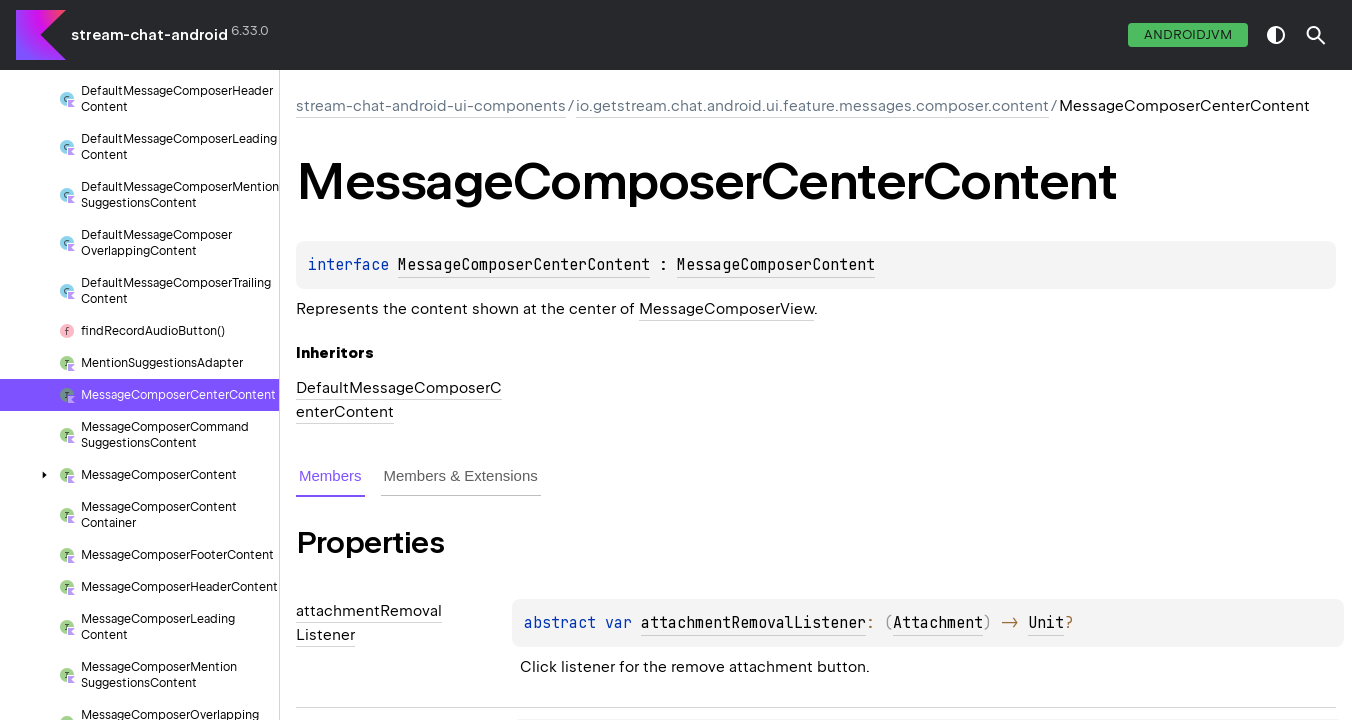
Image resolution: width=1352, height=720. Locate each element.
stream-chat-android (149, 35)
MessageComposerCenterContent (524, 265)
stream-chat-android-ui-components (431, 106)
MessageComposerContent (776, 265)
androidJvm (1188, 34)
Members (330, 475)
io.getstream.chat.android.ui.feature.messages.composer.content (812, 106)
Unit (1046, 623)
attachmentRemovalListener (753, 623)
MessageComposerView (726, 309)
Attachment (938, 623)
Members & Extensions (461, 475)
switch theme (1276, 35)
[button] (1316, 35)
